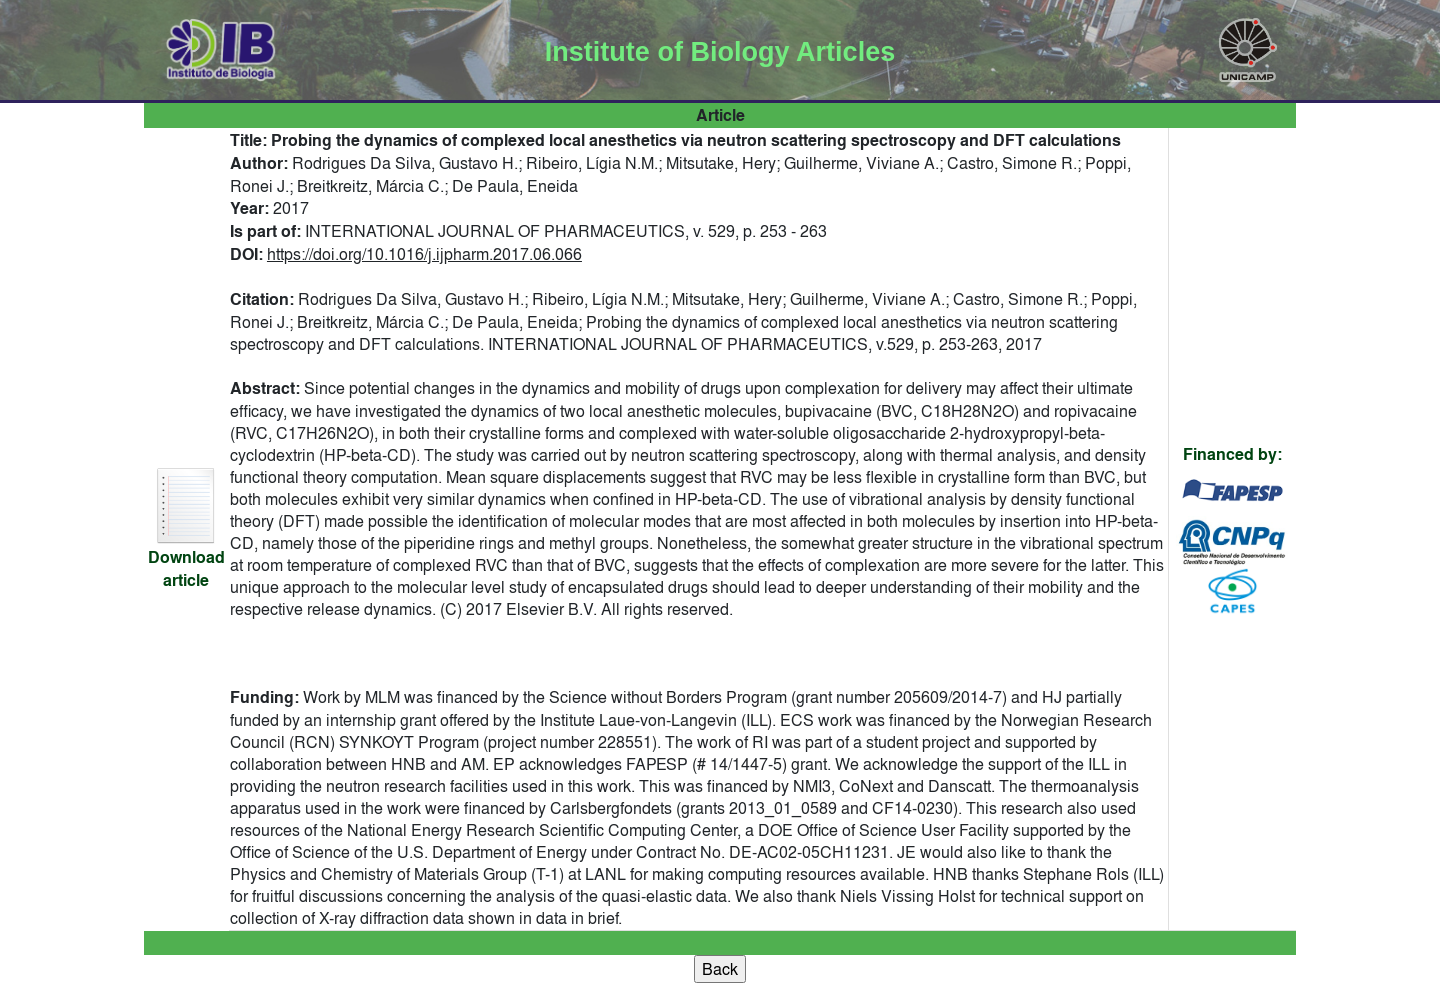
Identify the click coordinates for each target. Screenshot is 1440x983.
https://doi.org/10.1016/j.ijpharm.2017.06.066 (424, 254)
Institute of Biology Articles (720, 52)
